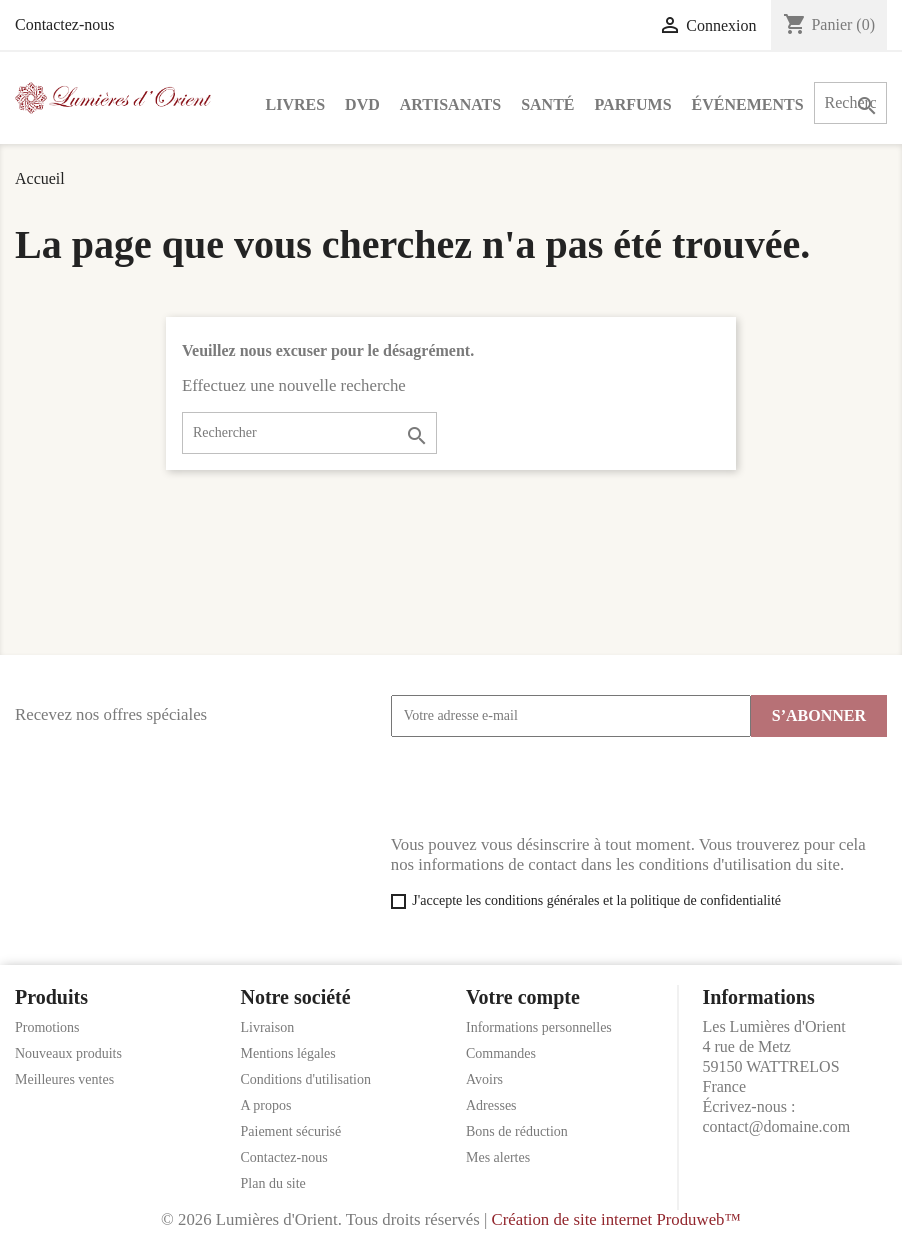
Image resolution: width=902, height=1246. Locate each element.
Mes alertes (498, 1157)
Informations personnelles (539, 1027)
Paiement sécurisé (291, 1131)
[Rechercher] (309, 433)
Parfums (633, 104)
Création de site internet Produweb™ (615, 1219)
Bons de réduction (517, 1131)
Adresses (491, 1105)
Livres (296, 104)
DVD (362, 104)
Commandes (501, 1053)
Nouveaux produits (68, 1053)
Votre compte (523, 997)
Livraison (268, 1027)
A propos (266, 1105)
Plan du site (273, 1183)
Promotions (47, 1027)
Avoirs (484, 1079)
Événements (748, 104)
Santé (547, 104)
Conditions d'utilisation (306, 1079)
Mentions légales (288, 1053)
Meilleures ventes (64, 1079)
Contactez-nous (65, 24)
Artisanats (450, 104)
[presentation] (543, 786)
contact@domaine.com (777, 1126)
